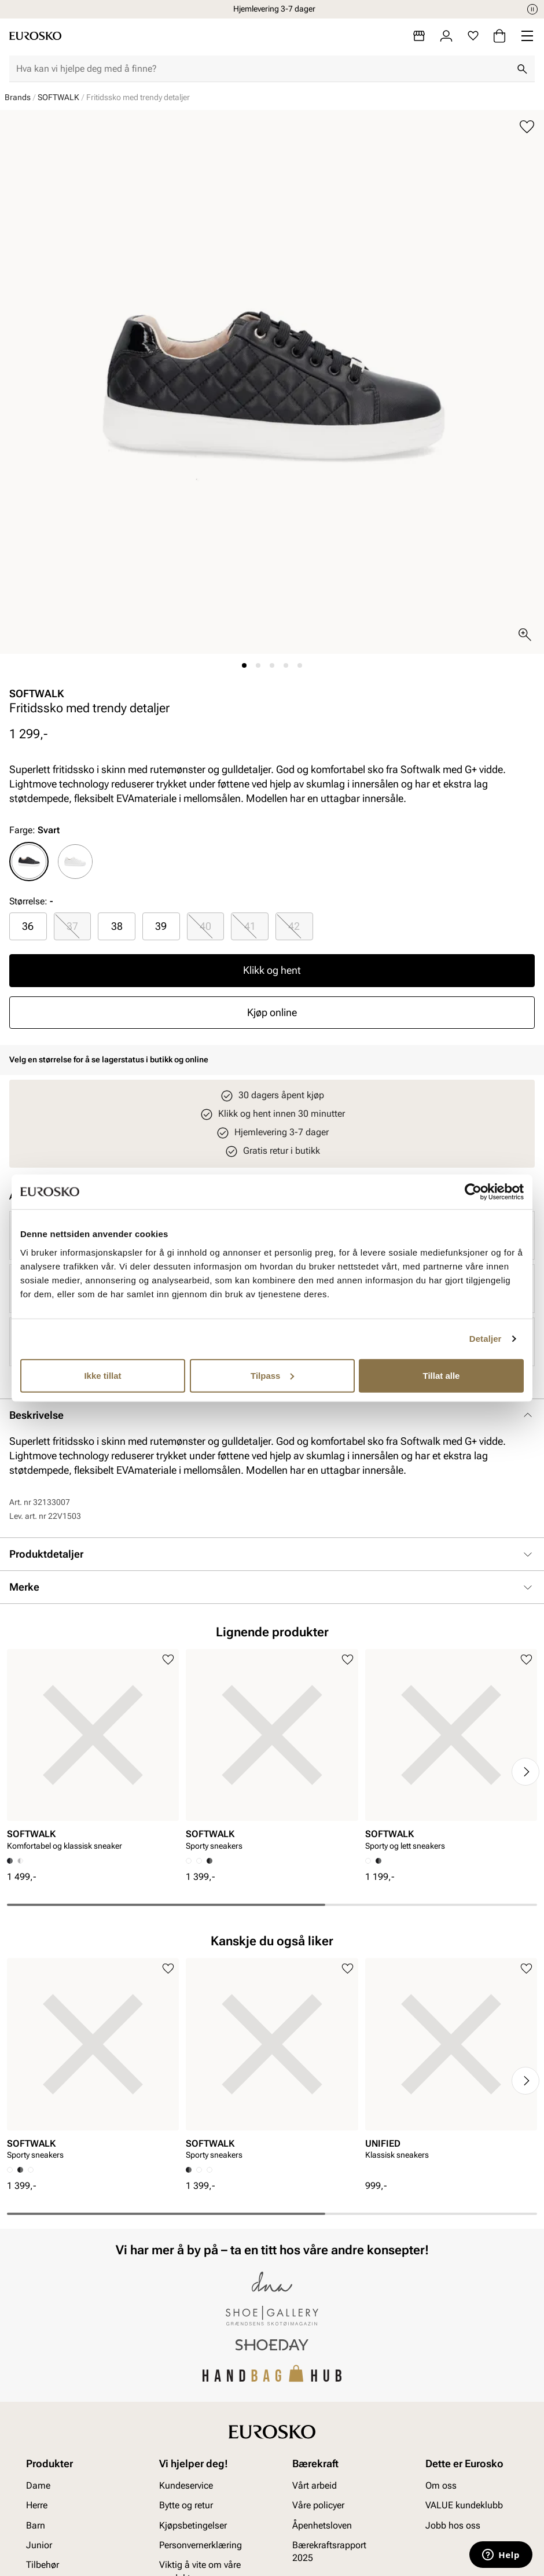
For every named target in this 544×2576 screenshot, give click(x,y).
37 (72, 926)
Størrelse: (28, 901)
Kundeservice (186, 2485)
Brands (18, 97)
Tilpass (272, 1375)
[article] (93, 1753)
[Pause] (532, 9)
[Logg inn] (446, 35)
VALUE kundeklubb (464, 2505)
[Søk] (522, 69)
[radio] (29, 861)
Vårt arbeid (314, 2485)
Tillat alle (441, 1375)
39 (161, 926)
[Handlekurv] (499, 35)
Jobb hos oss (452, 2525)
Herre (36, 2505)
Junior (39, 2545)
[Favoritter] (473, 35)
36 (28, 926)
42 (294, 926)
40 (205, 926)
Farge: (34, 830)
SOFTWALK (58, 97)
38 (117, 926)
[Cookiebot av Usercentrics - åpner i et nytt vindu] (473, 1192)
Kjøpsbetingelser (193, 2525)
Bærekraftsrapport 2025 (329, 2551)
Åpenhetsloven (322, 2525)
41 (250, 926)
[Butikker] (419, 35)
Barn (35, 2525)
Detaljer (485, 1339)
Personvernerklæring (200, 2545)
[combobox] (262, 68)
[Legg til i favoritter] (527, 127)
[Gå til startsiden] (35, 36)
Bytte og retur (186, 2505)
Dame (38, 2485)
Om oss (441, 2485)
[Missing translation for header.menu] (527, 35)
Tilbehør (42, 2565)
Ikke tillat (102, 1375)
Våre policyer (318, 2505)
